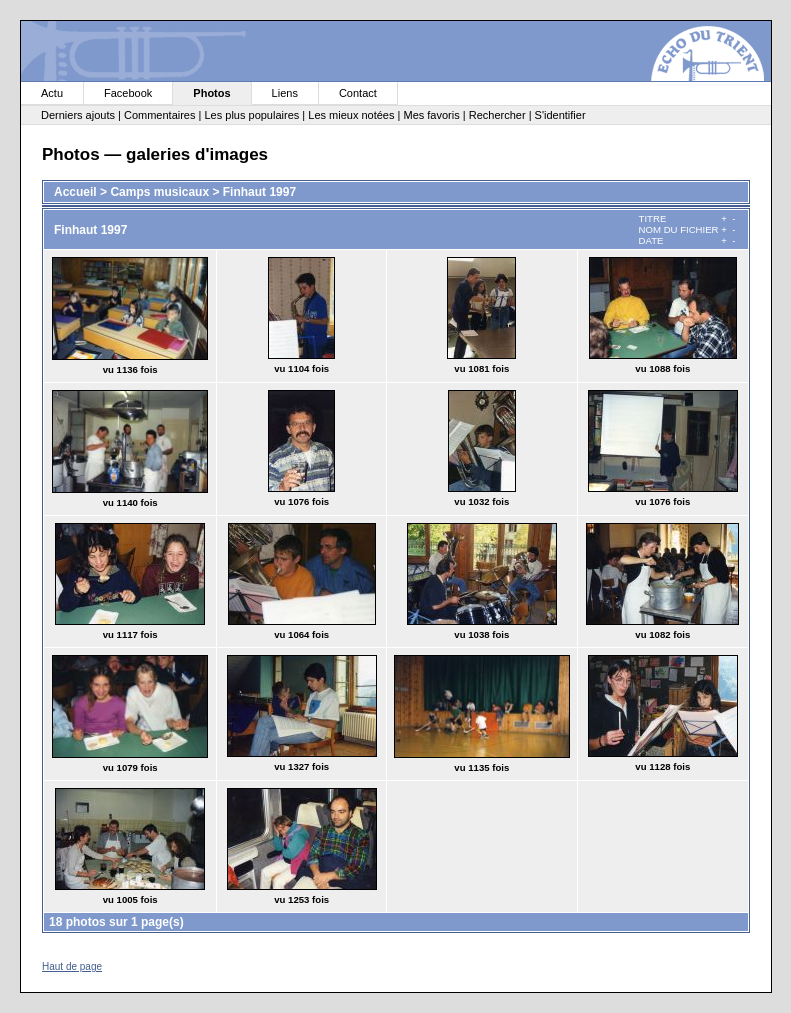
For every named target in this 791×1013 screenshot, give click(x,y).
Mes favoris (431, 115)
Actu (52, 93)
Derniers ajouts (78, 115)
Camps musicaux (159, 192)
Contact (358, 93)
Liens (285, 93)
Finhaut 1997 (259, 192)
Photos (211, 93)
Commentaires (160, 115)
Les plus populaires (251, 115)
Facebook (128, 93)
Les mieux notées (351, 115)
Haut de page (72, 966)
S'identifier (560, 115)
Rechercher (497, 115)
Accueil (75, 192)
